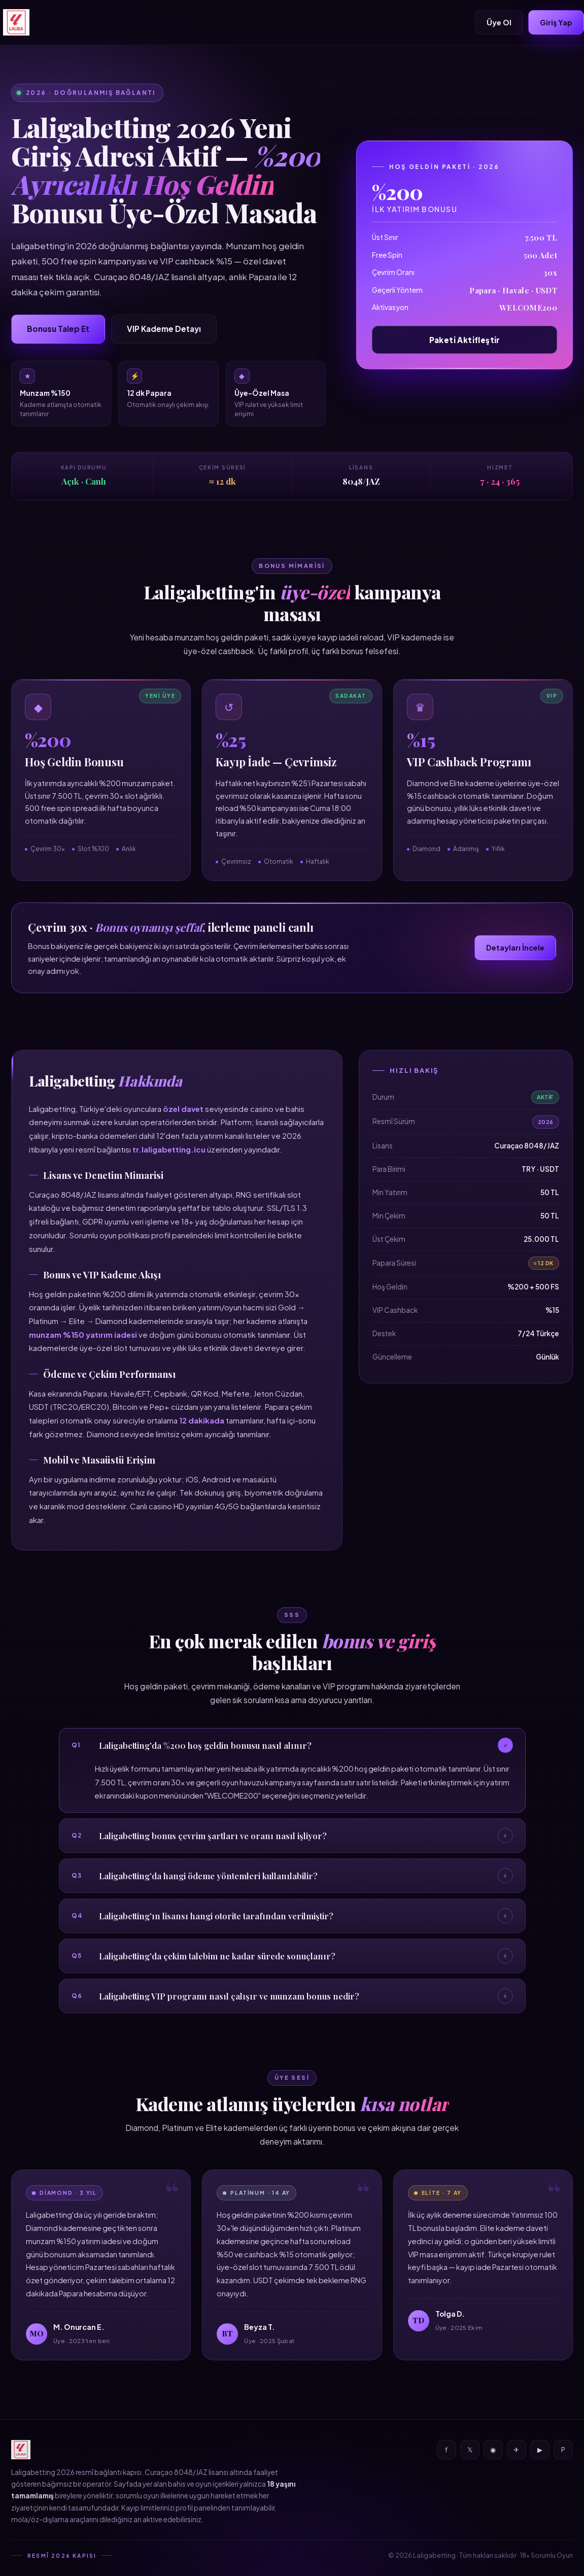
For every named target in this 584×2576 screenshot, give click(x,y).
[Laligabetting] (16, 22)
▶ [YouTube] (539, 2450)
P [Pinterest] (563, 2450)
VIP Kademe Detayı (164, 328)
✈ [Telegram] (516, 2450)
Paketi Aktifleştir (464, 340)
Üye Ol (499, 22)
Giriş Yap (556, 22)
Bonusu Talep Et (58, 328)
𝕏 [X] (469, 2450)
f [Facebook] (446, 2450)
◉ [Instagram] (493, 2450)
